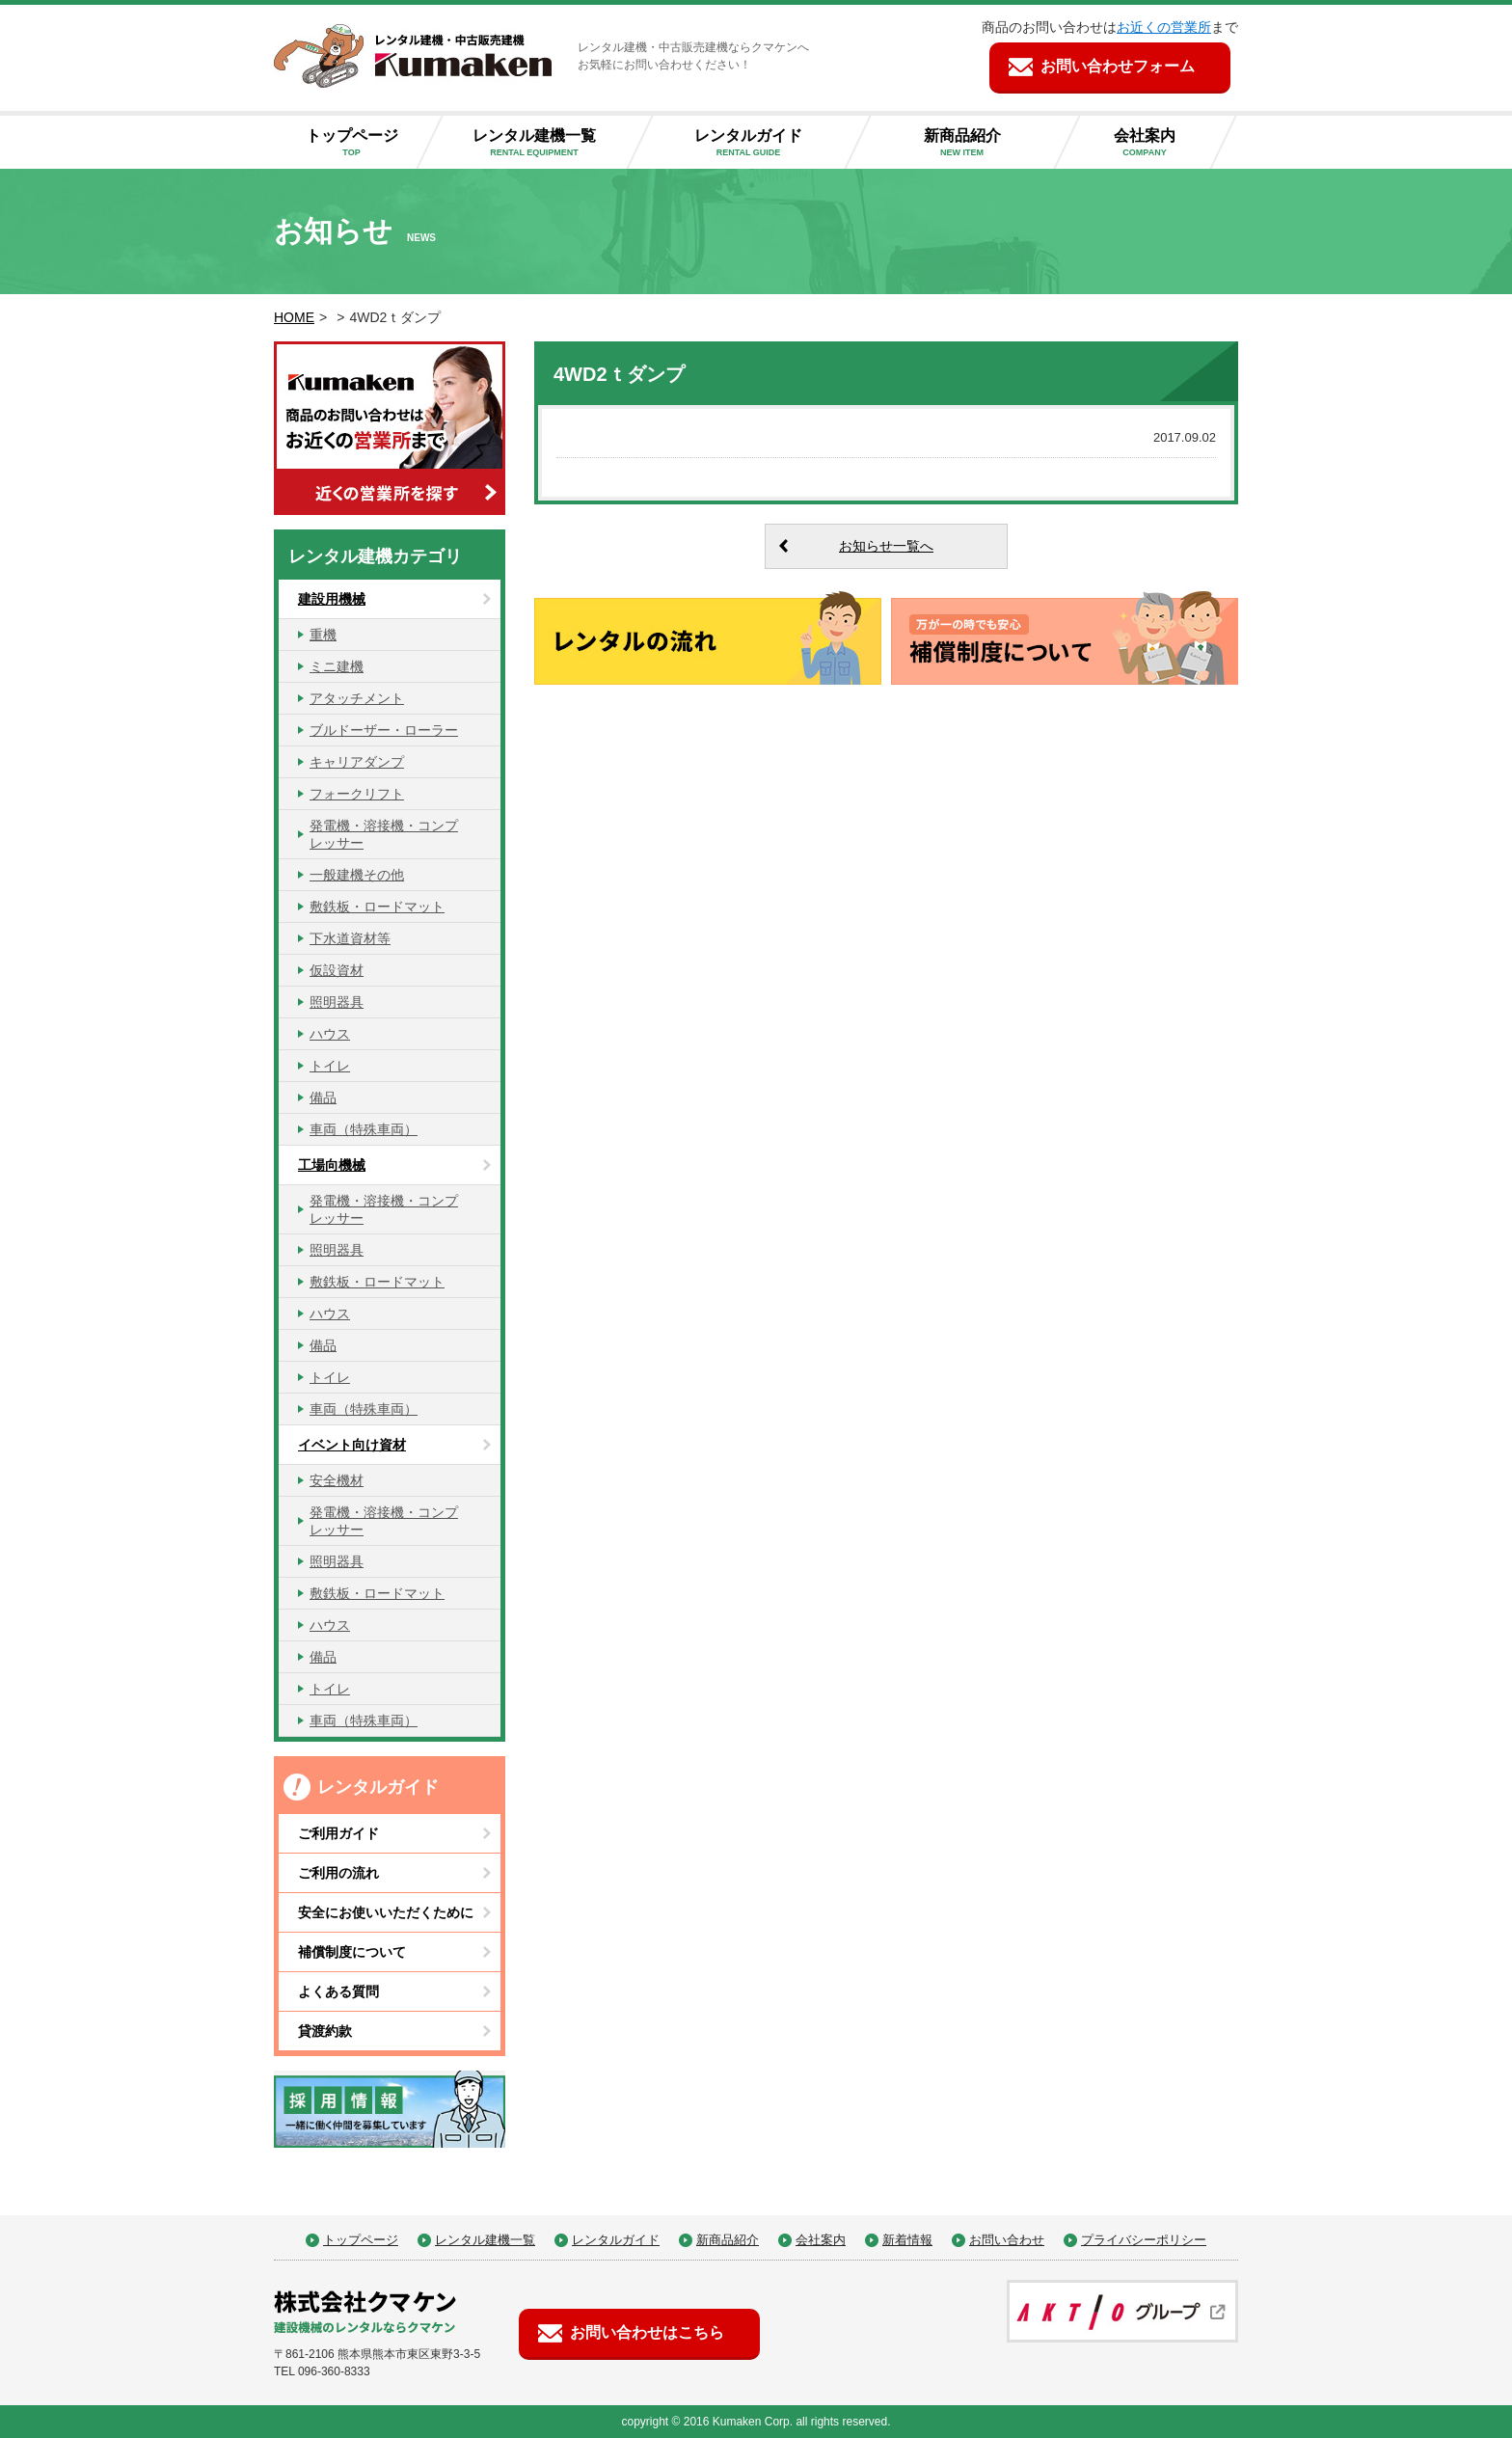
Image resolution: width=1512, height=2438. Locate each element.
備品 (323, 1097)
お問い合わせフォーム (1117, 66)
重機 (323, 634)
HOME (294, 317)
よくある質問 (338, 1991)
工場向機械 (331, 1165)
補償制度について (352, 1952)
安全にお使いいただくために (385, 1912)
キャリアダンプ (357, 762)
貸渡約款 (325, 2031)
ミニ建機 (337, 666)
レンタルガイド (764, 143)
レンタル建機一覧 (550, 143)
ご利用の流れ (338, 1873)
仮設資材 (337, 970)
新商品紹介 (977, 143)
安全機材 (337, 1480)
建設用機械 (331, 599)
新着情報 (907, 2240)
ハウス (330, 1034)
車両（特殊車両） (364, 1129)
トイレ (330, 1065)
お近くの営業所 (1164, 27)
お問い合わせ (1006, 2240)
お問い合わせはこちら (647, 2332)
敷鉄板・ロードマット (377, 906)
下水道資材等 (350, 938)
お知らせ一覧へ (886, 546)
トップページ (359, 143)
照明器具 (337, 1002)
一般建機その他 (357, 874)
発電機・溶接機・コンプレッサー (384, 834)
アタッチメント (357, 698)
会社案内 (1160, 143)
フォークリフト (357, 793)
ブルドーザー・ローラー (384, 730)
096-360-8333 (334, 2371)
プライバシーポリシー (1143, 2240)
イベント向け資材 (352, 1444)
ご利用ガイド (338, 1833)
